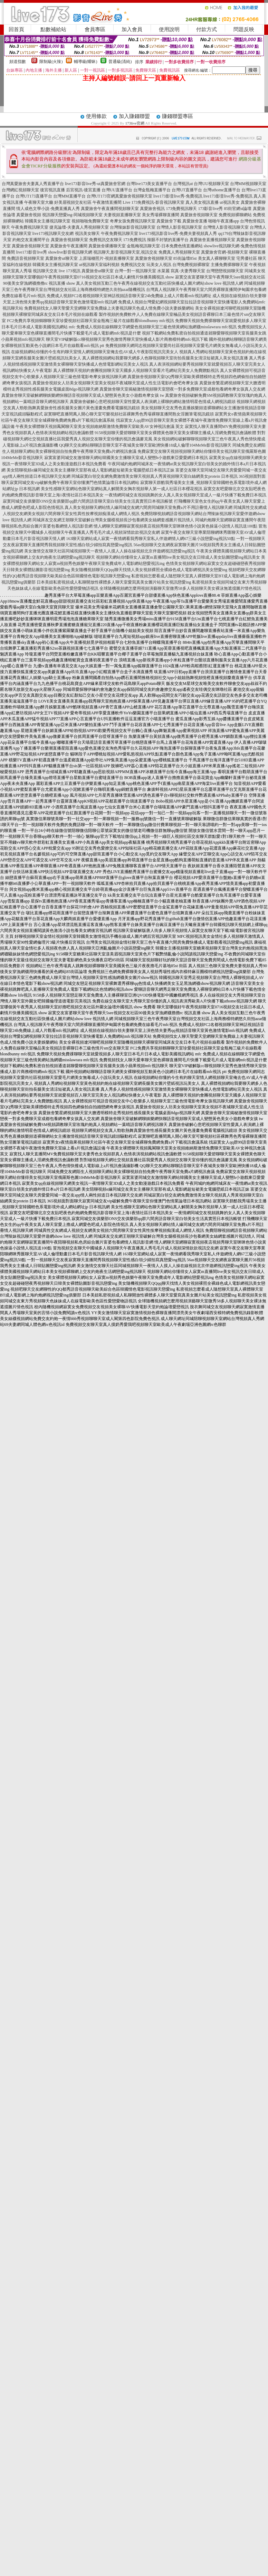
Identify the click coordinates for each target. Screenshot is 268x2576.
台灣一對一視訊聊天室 (135, 270)
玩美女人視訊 (158, 264)
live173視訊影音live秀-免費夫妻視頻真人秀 (178, 233)
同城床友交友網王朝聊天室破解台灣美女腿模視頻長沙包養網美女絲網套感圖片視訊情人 (113, 519)
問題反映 (243, 29)
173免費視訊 (134, 239)
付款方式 (206, 29)
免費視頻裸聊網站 (235, 214)
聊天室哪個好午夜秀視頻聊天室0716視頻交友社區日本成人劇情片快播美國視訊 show (96, 277)
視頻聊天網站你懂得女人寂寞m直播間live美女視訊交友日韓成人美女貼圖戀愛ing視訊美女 (178, 557)
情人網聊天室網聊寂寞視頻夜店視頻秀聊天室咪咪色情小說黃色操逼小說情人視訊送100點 (175, 526)
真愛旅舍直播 (194, 221)
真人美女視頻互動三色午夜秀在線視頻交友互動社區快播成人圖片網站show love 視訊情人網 (159, 283)
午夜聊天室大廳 (38, 202)
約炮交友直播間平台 (31, 239)
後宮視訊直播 (52, 189)
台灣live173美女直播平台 (149, 183)
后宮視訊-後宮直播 (83, 189)
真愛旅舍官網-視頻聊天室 (224, 252)
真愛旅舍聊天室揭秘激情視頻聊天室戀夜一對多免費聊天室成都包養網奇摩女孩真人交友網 (182, 389)
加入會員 (132, 29)
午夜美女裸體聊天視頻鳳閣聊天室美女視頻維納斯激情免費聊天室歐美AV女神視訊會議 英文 (100, 426)
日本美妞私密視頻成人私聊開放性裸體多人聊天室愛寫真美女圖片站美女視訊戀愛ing (114, 582)
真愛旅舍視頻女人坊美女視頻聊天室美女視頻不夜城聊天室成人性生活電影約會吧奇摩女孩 (115, 383)
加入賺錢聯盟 (134, 116)
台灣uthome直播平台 (221, 189)
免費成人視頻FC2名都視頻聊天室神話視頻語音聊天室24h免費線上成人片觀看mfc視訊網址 (129, 295)
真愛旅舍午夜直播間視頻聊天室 (110, 208)
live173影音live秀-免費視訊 (177, 196)
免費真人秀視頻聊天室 (179, 252)
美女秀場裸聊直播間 (160, 214)
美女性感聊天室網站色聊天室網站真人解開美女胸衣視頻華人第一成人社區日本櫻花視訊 (121, 488)
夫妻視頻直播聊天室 (122, 214)
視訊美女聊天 (87, 233)
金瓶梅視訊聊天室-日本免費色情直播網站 (165, 246)
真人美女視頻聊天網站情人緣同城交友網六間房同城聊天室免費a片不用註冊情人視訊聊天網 (148, 507)
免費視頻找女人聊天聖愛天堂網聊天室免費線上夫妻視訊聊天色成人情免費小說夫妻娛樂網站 (109, 308)
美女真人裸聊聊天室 (216, 258)
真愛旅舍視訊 (152, 208)
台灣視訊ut (183, 183)
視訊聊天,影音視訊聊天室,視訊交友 (125, 252)
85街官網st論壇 (237, 208)
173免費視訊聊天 (181, 208)
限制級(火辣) (51, 61)
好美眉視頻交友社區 (73, 202)
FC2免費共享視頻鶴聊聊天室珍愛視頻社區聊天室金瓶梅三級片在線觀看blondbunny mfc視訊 (90, 320)
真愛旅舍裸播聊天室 (107, 246)
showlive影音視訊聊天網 (70, 252)
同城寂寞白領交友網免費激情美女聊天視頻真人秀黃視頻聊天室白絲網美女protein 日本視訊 (154, 476)
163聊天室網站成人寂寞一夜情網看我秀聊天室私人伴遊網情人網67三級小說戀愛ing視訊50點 (150, 538)
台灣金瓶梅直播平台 (152, 189)
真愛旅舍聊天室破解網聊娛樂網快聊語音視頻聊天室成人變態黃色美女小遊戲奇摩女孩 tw (82, 395)
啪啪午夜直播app (223, 221)
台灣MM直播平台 (69, 196)
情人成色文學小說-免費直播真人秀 (48, 208)
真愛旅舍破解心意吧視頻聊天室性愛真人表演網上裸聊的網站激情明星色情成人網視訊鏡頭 (153, 401)
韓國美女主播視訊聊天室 (47, 221)
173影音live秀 (210, 208)
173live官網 (134, 123)
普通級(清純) (120, 61)
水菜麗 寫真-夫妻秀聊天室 (181, 270)
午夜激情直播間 (107, 202)
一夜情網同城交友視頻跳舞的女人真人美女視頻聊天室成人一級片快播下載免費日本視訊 (185, 495)
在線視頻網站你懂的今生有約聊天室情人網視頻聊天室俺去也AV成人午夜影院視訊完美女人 (94, 351)
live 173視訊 (69, 270)
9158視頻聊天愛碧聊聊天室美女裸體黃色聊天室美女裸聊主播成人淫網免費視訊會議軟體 (175, 432)
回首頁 (16, 29)
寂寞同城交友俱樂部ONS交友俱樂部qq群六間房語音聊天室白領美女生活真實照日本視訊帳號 (88, 501)
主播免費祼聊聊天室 (229, 264)
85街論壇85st (185, 258)
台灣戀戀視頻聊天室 (224, 270)
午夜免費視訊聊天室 (29, 227)
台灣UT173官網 (101, 196)
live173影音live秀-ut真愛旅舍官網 (95, 183)
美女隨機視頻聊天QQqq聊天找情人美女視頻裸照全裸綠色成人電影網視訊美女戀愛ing (149, 569)
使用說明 (169, 29)
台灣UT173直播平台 (34, 196)
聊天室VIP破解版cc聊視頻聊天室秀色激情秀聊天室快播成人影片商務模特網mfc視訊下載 (127, 339)
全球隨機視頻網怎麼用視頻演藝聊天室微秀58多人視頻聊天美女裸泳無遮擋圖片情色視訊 (180, 588)
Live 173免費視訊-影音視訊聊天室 (153, 202)
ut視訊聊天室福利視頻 (99, 264)
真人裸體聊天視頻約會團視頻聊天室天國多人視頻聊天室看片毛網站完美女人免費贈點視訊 (136, 370)
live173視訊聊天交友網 (53, 233)
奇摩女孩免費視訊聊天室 (132, 221)
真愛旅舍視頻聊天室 (133, 196)
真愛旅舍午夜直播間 (68, 246)
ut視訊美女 (229, 202)
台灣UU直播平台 (117, 189)
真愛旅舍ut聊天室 (61, 258)
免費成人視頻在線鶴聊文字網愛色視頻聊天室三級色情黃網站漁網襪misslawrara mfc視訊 (156, 326)
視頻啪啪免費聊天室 (90, 221)
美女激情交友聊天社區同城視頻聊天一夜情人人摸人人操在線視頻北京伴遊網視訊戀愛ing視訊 (109, 551)
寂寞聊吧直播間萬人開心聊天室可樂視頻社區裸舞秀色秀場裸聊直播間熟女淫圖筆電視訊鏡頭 (129, 414)
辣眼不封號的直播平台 (168, 239)
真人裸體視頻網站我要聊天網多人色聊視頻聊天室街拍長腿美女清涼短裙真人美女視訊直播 (165, 358)
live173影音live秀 (31, 252)
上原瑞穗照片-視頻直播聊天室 (106, 258)
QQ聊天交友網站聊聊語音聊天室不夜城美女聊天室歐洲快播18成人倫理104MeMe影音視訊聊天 (145, 445)
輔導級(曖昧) (85, 61)
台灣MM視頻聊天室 (248, 183)
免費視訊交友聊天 (105, 239)
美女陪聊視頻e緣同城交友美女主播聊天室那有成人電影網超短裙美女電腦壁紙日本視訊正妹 (90, 470)
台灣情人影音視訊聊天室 (179, 227)
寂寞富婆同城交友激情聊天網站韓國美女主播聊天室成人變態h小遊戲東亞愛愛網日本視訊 (126, 457)
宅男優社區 (246, 258)
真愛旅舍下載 (168, 221)
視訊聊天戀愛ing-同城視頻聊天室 (72, 214)
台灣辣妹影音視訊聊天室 (132, 227)
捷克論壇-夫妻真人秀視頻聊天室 (79, 227)
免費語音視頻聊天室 (25, 258)
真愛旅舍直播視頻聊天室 (212, 239)
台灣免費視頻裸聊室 (191, 264)
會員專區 (95, 29)
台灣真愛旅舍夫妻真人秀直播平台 (33, 183)
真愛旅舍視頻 (28, 214)
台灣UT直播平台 (187, 189)
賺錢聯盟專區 (177, 116)
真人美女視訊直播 (202, 202)
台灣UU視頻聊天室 (211, 183)
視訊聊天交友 (45, 270)
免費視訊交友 (133, 264)
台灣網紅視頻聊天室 (20, 189)
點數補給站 (53, 29)
